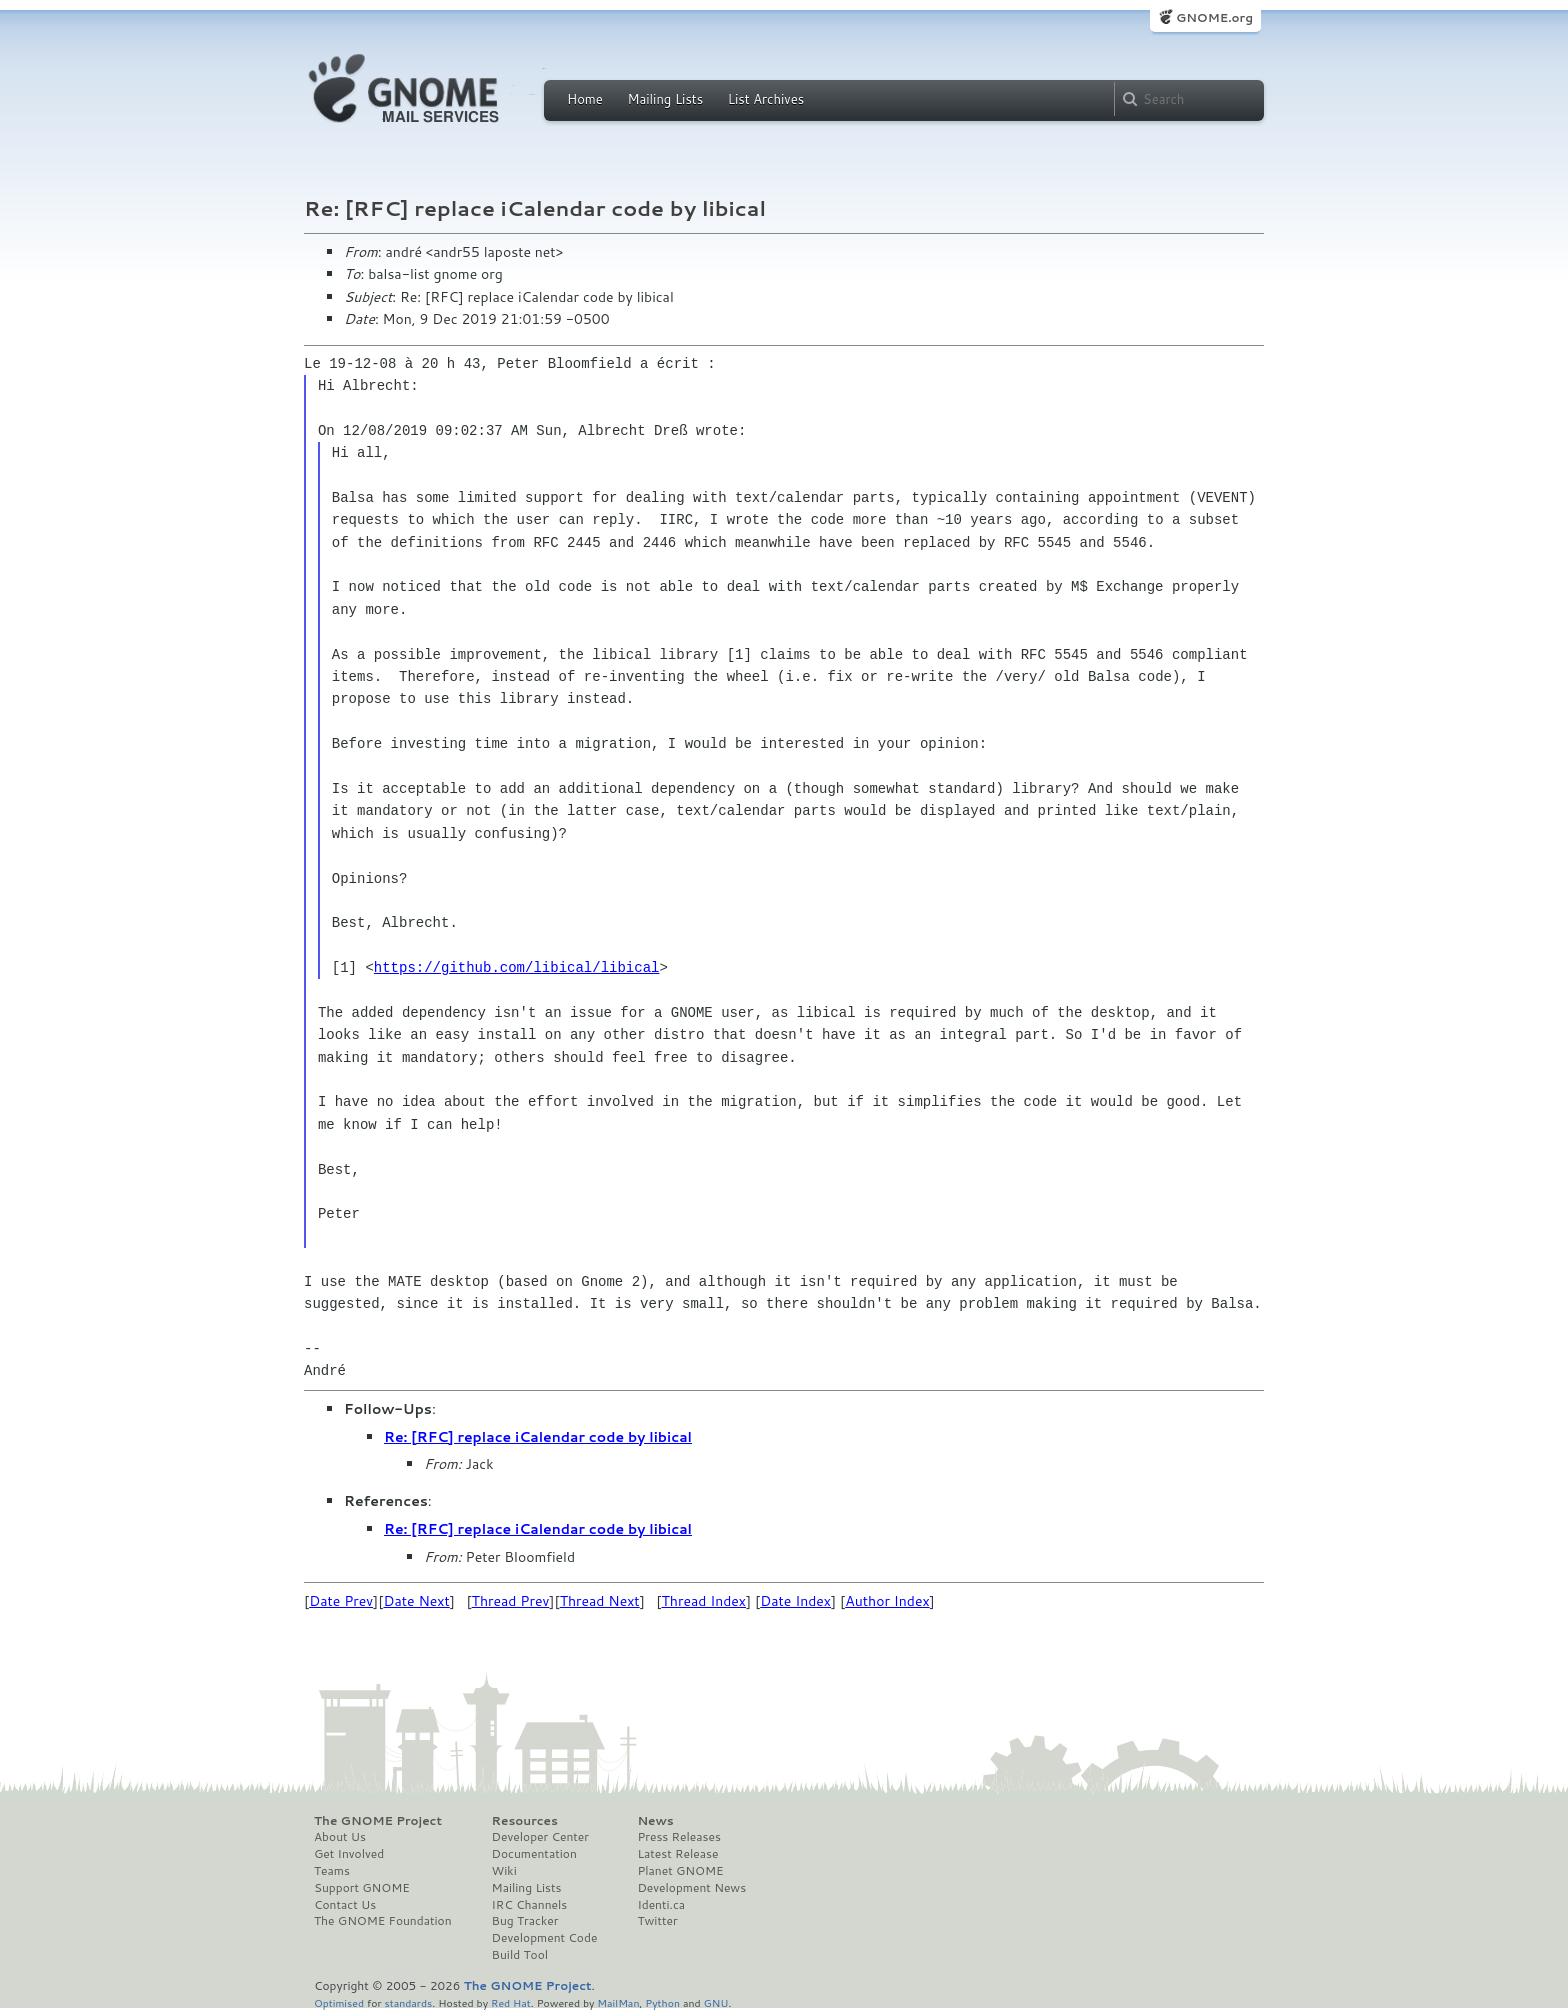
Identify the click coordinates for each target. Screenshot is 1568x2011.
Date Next (416, 1601)
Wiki (504, 1871)
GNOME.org (1214, 17)
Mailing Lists (665, 99)
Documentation (534, 1854)
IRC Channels (530, 1905)
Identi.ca (661, 1905)
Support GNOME (362, 1888)
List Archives (766, 99)
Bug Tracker (525, 1921)
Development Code (545, 1938)
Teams (332, 1871)
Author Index (887, 1601)
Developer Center (540, 1837)
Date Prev (341, 1601)
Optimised (339, 2002)
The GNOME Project (378, 1821)
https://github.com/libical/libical (517, 967)
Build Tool (520, 1955)
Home (585, 99)
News (655, 1821)
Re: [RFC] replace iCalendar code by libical (538, 1437)
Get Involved (349, 1854)
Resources (525, 1821)
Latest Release (677, 1854)
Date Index (795, 1601)
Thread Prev (511, 1601)
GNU (716, 2002)
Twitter (657, 1921)
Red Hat (511, 2002)
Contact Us (345, 1905)
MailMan (618, 2002)
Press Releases (678, 1837)
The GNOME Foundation (383, 1921)
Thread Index (704, 1601)
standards (408, 2002)
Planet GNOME (680, 1871)
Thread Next (600, 1601)
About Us (340, 1837)
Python (662, 2002)
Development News (691, 1888)
